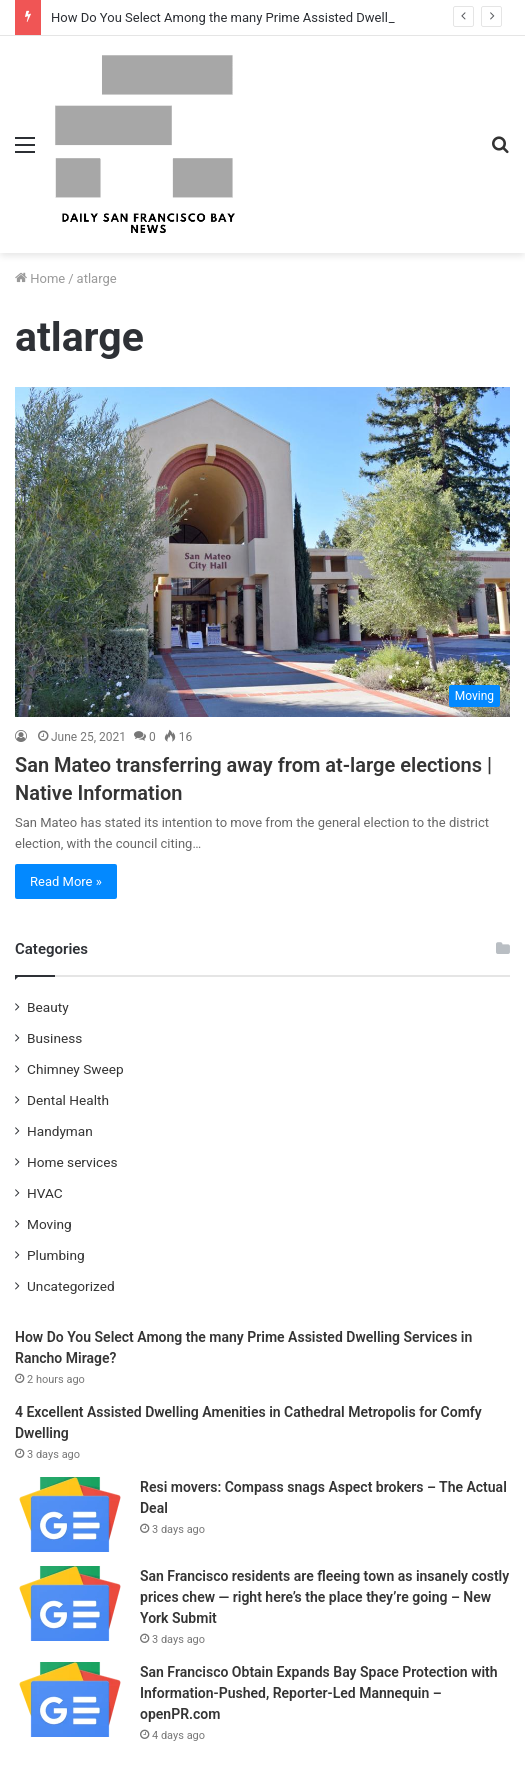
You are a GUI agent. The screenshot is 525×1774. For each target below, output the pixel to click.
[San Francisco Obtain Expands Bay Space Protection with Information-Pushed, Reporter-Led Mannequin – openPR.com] (70, 1699)
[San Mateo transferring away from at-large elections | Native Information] (262, 552)
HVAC (45, 1193)
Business (54, 1038)
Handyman (60, 1131)
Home (40, 278)
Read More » (66, 881)
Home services (72, 1162)
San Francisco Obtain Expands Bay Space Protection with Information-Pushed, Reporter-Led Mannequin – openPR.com (319, 1693)
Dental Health (68, 1100)
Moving (49, 1224)
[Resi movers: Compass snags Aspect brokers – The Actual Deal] (70, 1514)
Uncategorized (71, 1286)
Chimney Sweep (75, 1069)
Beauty (48, 1007)
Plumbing (56, 1255)
